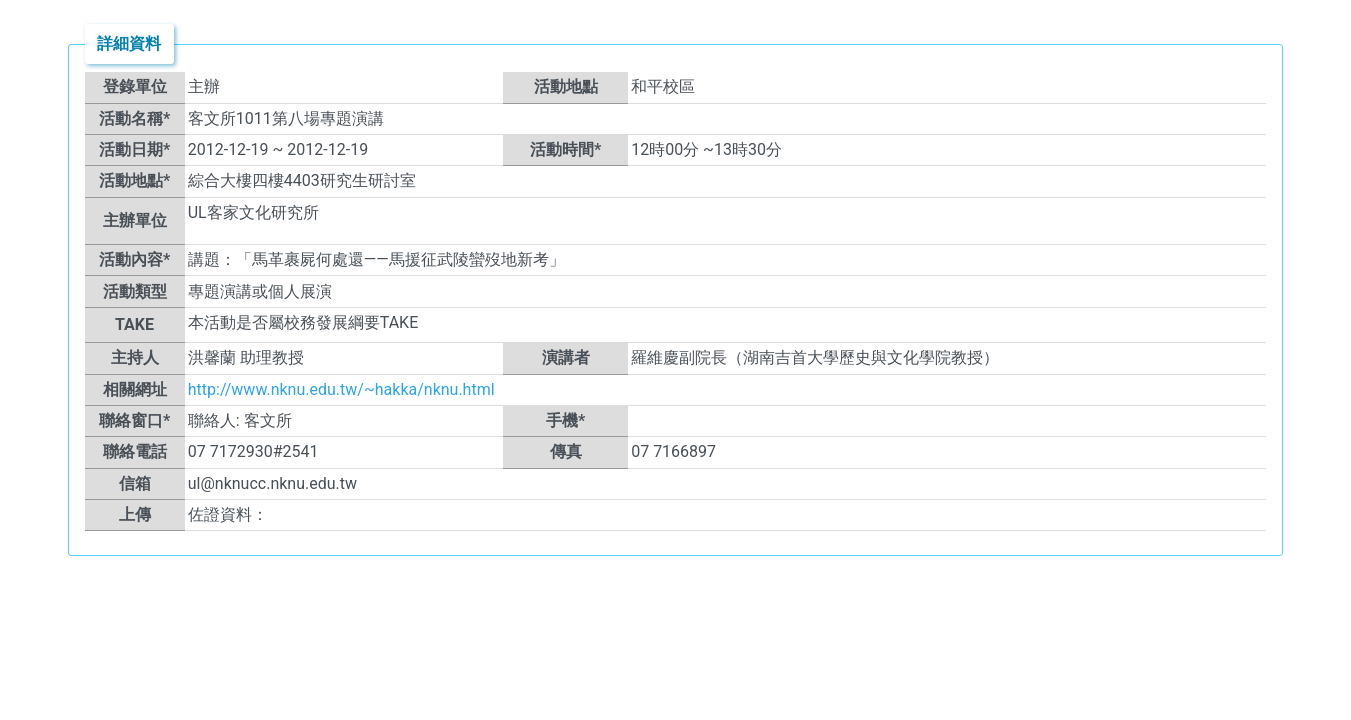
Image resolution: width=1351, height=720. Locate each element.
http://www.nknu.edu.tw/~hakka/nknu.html (341, 389)
